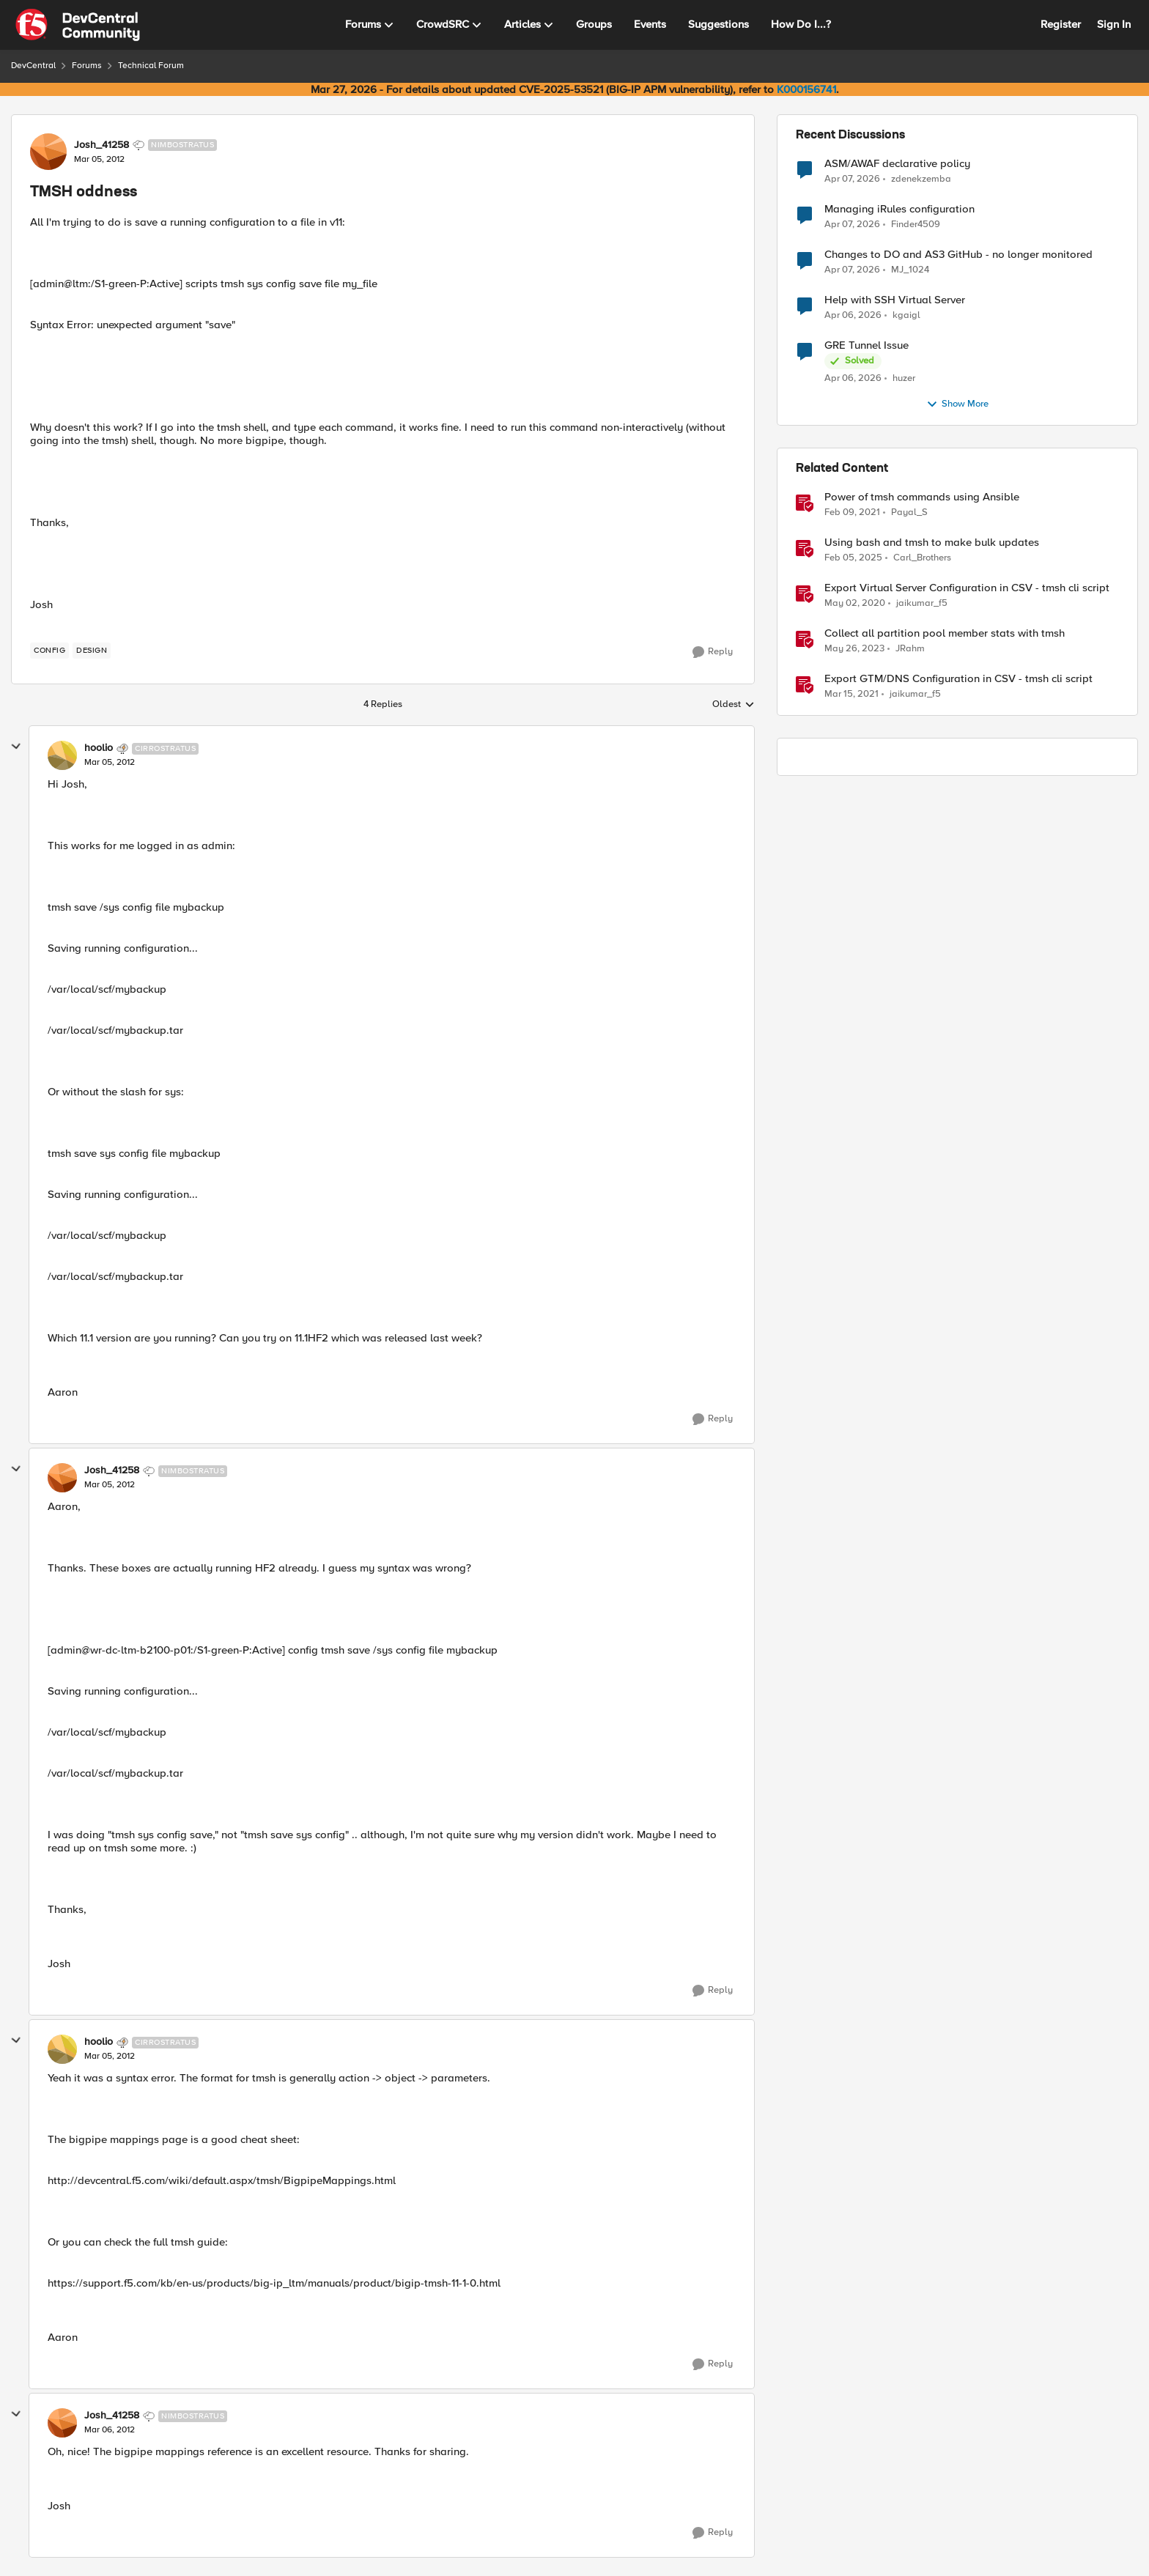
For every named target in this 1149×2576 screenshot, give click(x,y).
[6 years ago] (854, 604)
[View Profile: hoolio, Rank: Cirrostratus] (62, 755)
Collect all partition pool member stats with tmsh (944, 633)
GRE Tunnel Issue (866, 345)
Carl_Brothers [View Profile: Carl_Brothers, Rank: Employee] (922, 557)
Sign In (1114, 24)
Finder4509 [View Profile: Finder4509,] (915, 224)
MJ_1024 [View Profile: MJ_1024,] (910, 269)
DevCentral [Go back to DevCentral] (33, 65)
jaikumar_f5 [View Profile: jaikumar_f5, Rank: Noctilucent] (921, 603)
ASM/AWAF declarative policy (897, 164)
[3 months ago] (852, 179)
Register (1061, 24)
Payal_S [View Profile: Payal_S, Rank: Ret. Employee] (909, 512)
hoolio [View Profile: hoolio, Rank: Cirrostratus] (98, 748)
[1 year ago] (853, 558)
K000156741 (806, 89)
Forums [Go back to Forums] (87, 65)
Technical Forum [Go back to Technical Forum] (151, 65)
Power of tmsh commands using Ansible (921, 497)
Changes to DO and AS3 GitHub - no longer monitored (958, 254)
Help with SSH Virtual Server (894, 300)
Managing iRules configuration (899, 209)
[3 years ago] (854, 649)
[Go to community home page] (77, 24)
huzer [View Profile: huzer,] (904, 378)
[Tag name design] (92, 651)
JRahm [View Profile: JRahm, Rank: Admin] (910, 648)
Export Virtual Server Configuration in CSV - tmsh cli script (966, 588)
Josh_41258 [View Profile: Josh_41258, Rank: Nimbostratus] (101, 145)
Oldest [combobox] (733, 705)
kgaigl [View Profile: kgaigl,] (906, 315)
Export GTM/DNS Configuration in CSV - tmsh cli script (958, 679)
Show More (957, 404)
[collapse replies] (16, 746)
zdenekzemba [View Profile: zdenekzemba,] (921, 178)
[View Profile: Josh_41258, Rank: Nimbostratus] (48, 151)
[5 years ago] (852, 513)
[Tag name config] (49, 651)
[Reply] (713, 652)
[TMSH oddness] (109, 763)
